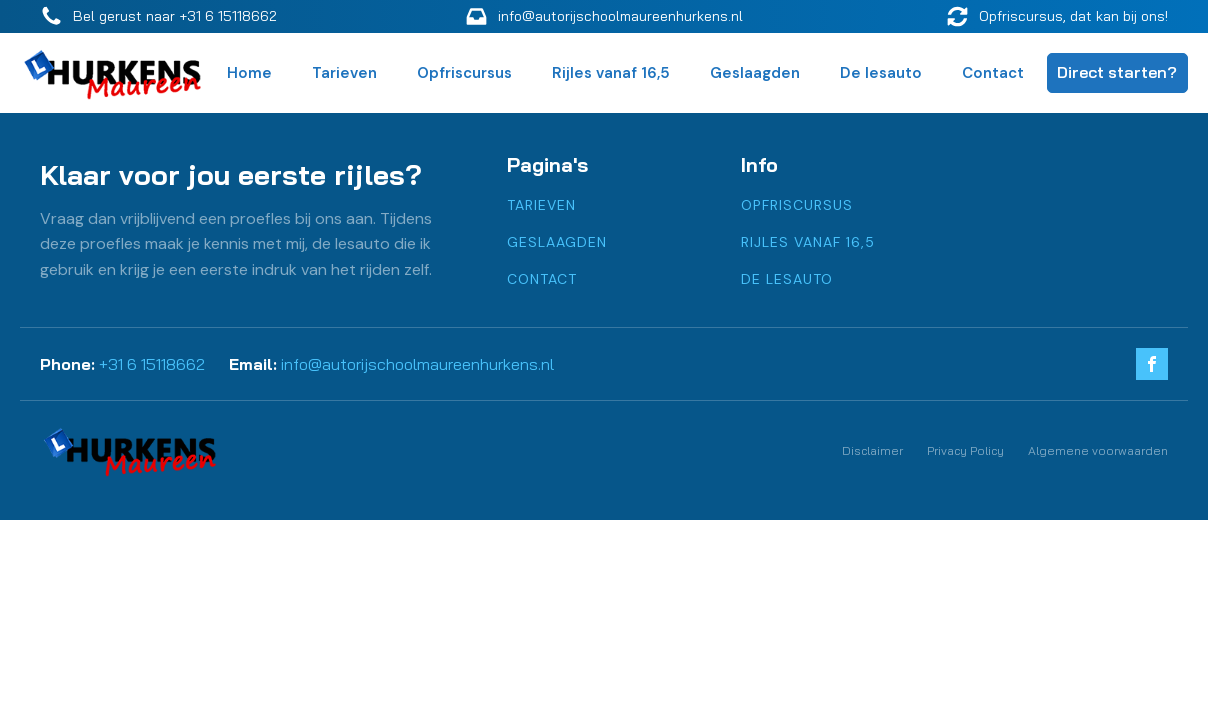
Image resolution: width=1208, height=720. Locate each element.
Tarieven (344, 73)
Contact (993, 73)
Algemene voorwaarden (1098, 450)
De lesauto (881, 73)
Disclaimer (872, 450)
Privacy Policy (965, 450)
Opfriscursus (464, 73)
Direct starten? (1117, 72)
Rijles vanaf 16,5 (611, 73)
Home (249, 73)
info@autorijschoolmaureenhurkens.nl (417, 364)
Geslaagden (755, 73)
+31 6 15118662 (152, 364)
